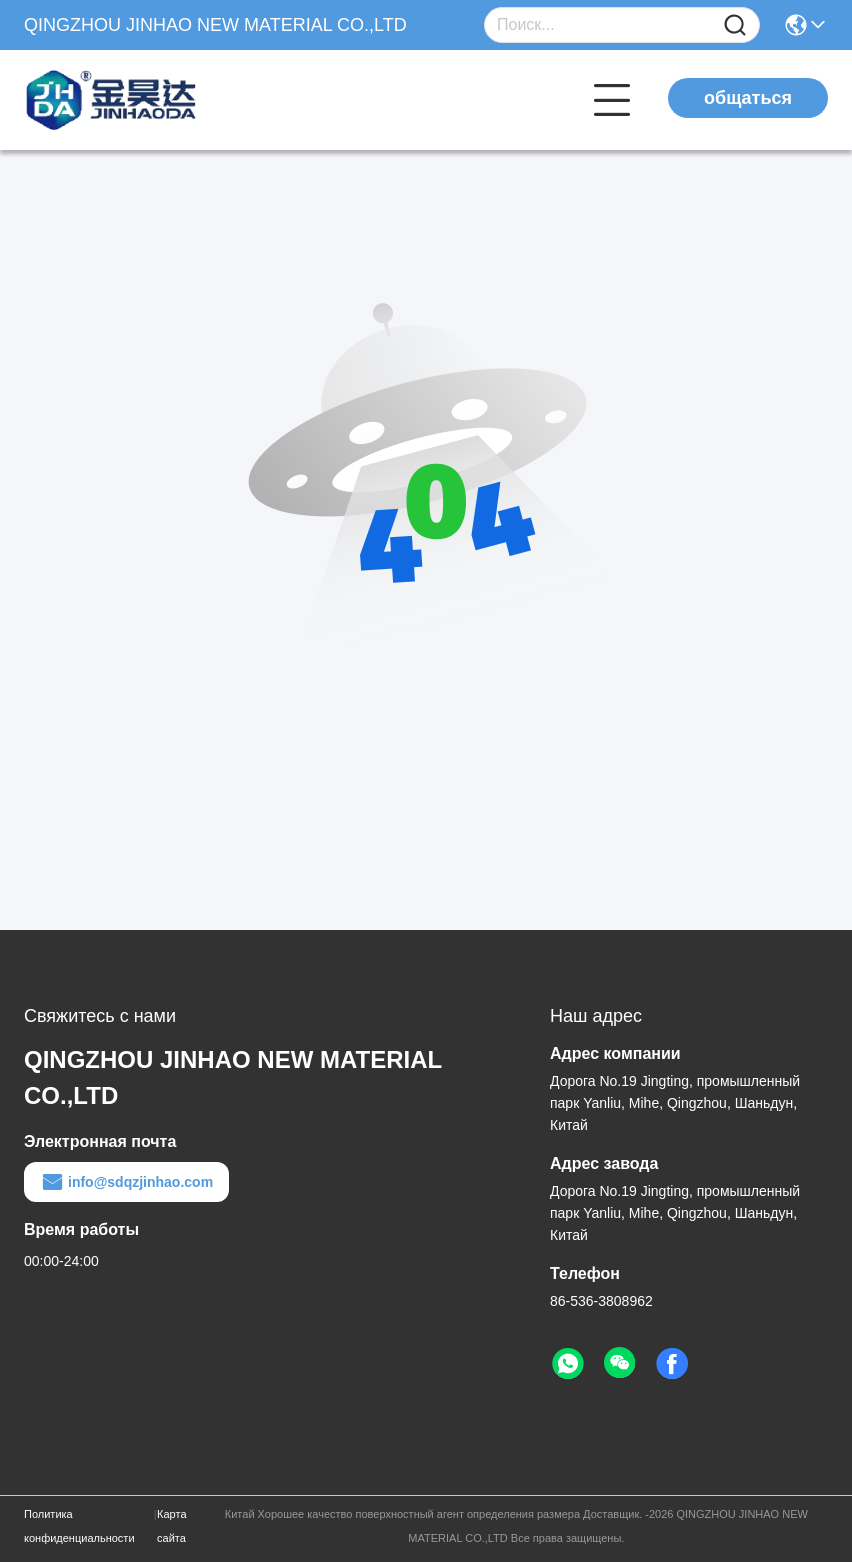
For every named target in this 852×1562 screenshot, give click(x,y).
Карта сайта (171, 1526)
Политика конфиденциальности (79, 1526)
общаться (748, 98)
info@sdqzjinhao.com (126, 1182)
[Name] (735, 25)
